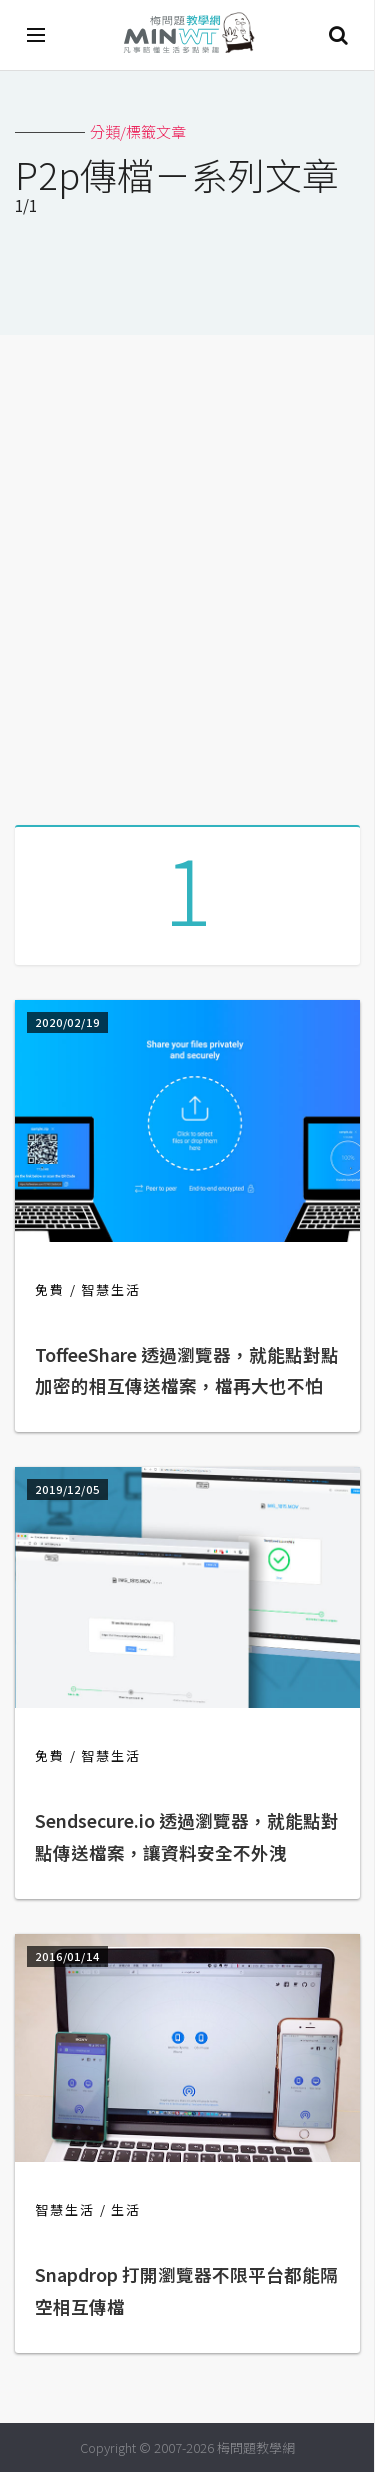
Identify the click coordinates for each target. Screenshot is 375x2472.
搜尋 (338, 35)
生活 (126, 2209)
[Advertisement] (187, 572)
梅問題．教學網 (188, 35)
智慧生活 (111, 1289)
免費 (50, 1289)
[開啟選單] (37, 35)
